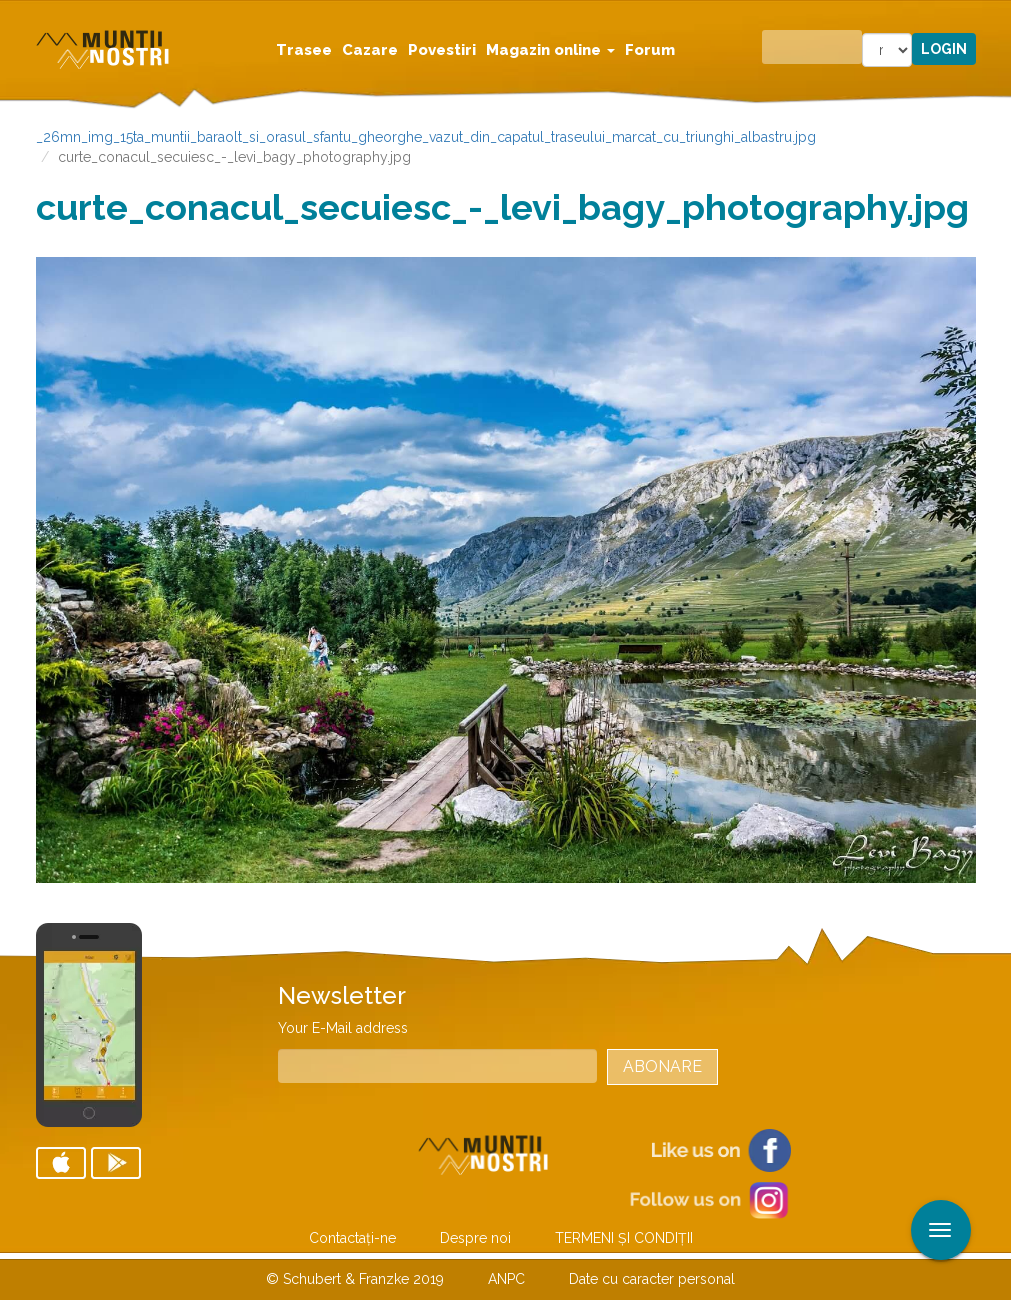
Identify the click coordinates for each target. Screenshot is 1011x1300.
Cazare (370, 50)
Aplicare (996, 18)
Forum (650, 50)
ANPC (506, 1279)
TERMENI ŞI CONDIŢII (624, 1238)
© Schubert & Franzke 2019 (355, 1279)
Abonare (662, 1066)
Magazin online (550, 50)
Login (944, 49)
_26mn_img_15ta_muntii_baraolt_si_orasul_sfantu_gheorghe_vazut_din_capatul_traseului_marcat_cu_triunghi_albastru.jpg (426, 137)
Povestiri (442, 50)
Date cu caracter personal (652, 1279)
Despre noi (475, 1238)
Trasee (304, 50)
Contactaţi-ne (352, 1238)
